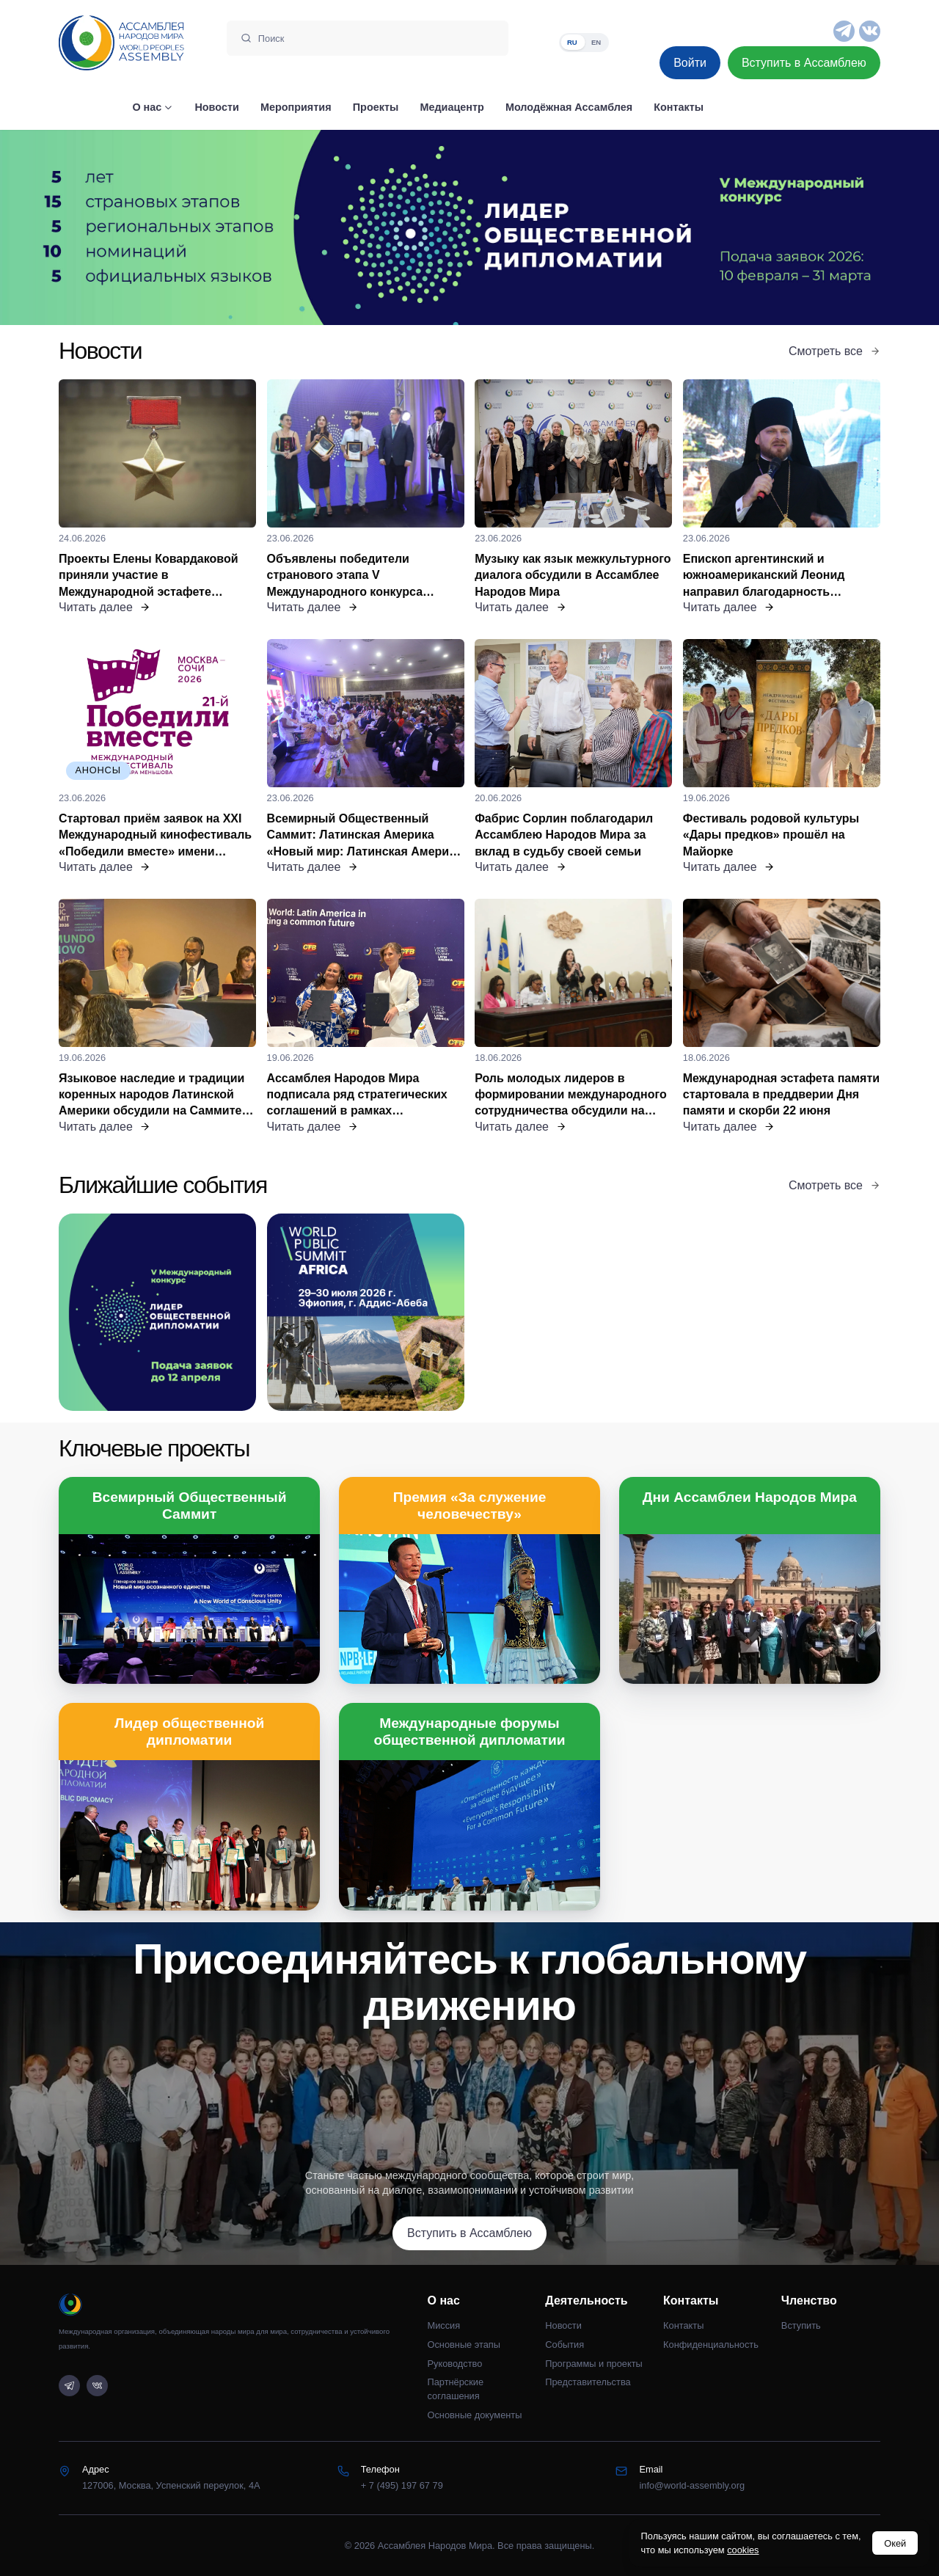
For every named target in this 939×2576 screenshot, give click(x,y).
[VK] (869, 31)
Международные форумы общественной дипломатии (469, 1731)
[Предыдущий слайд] (117, 228)
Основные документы (475, 2414)
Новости (563, 2325)
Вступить (801, 2325)
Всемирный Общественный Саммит (189, 1505)
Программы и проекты (593, 2363)
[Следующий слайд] (821, 228)
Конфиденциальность (711, 2344)
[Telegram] (844, 31)
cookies (743, 2549)
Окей (895, 2543)
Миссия (444, 2325)
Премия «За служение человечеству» (470, 1505)
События (564, 2344)
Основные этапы (464, 2344)
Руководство (455, 2363)
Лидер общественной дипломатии (189, 1731)
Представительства (587, 2381)
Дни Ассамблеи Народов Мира (750, 1497)
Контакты (683, 2325)
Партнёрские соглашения (456, 2388)
